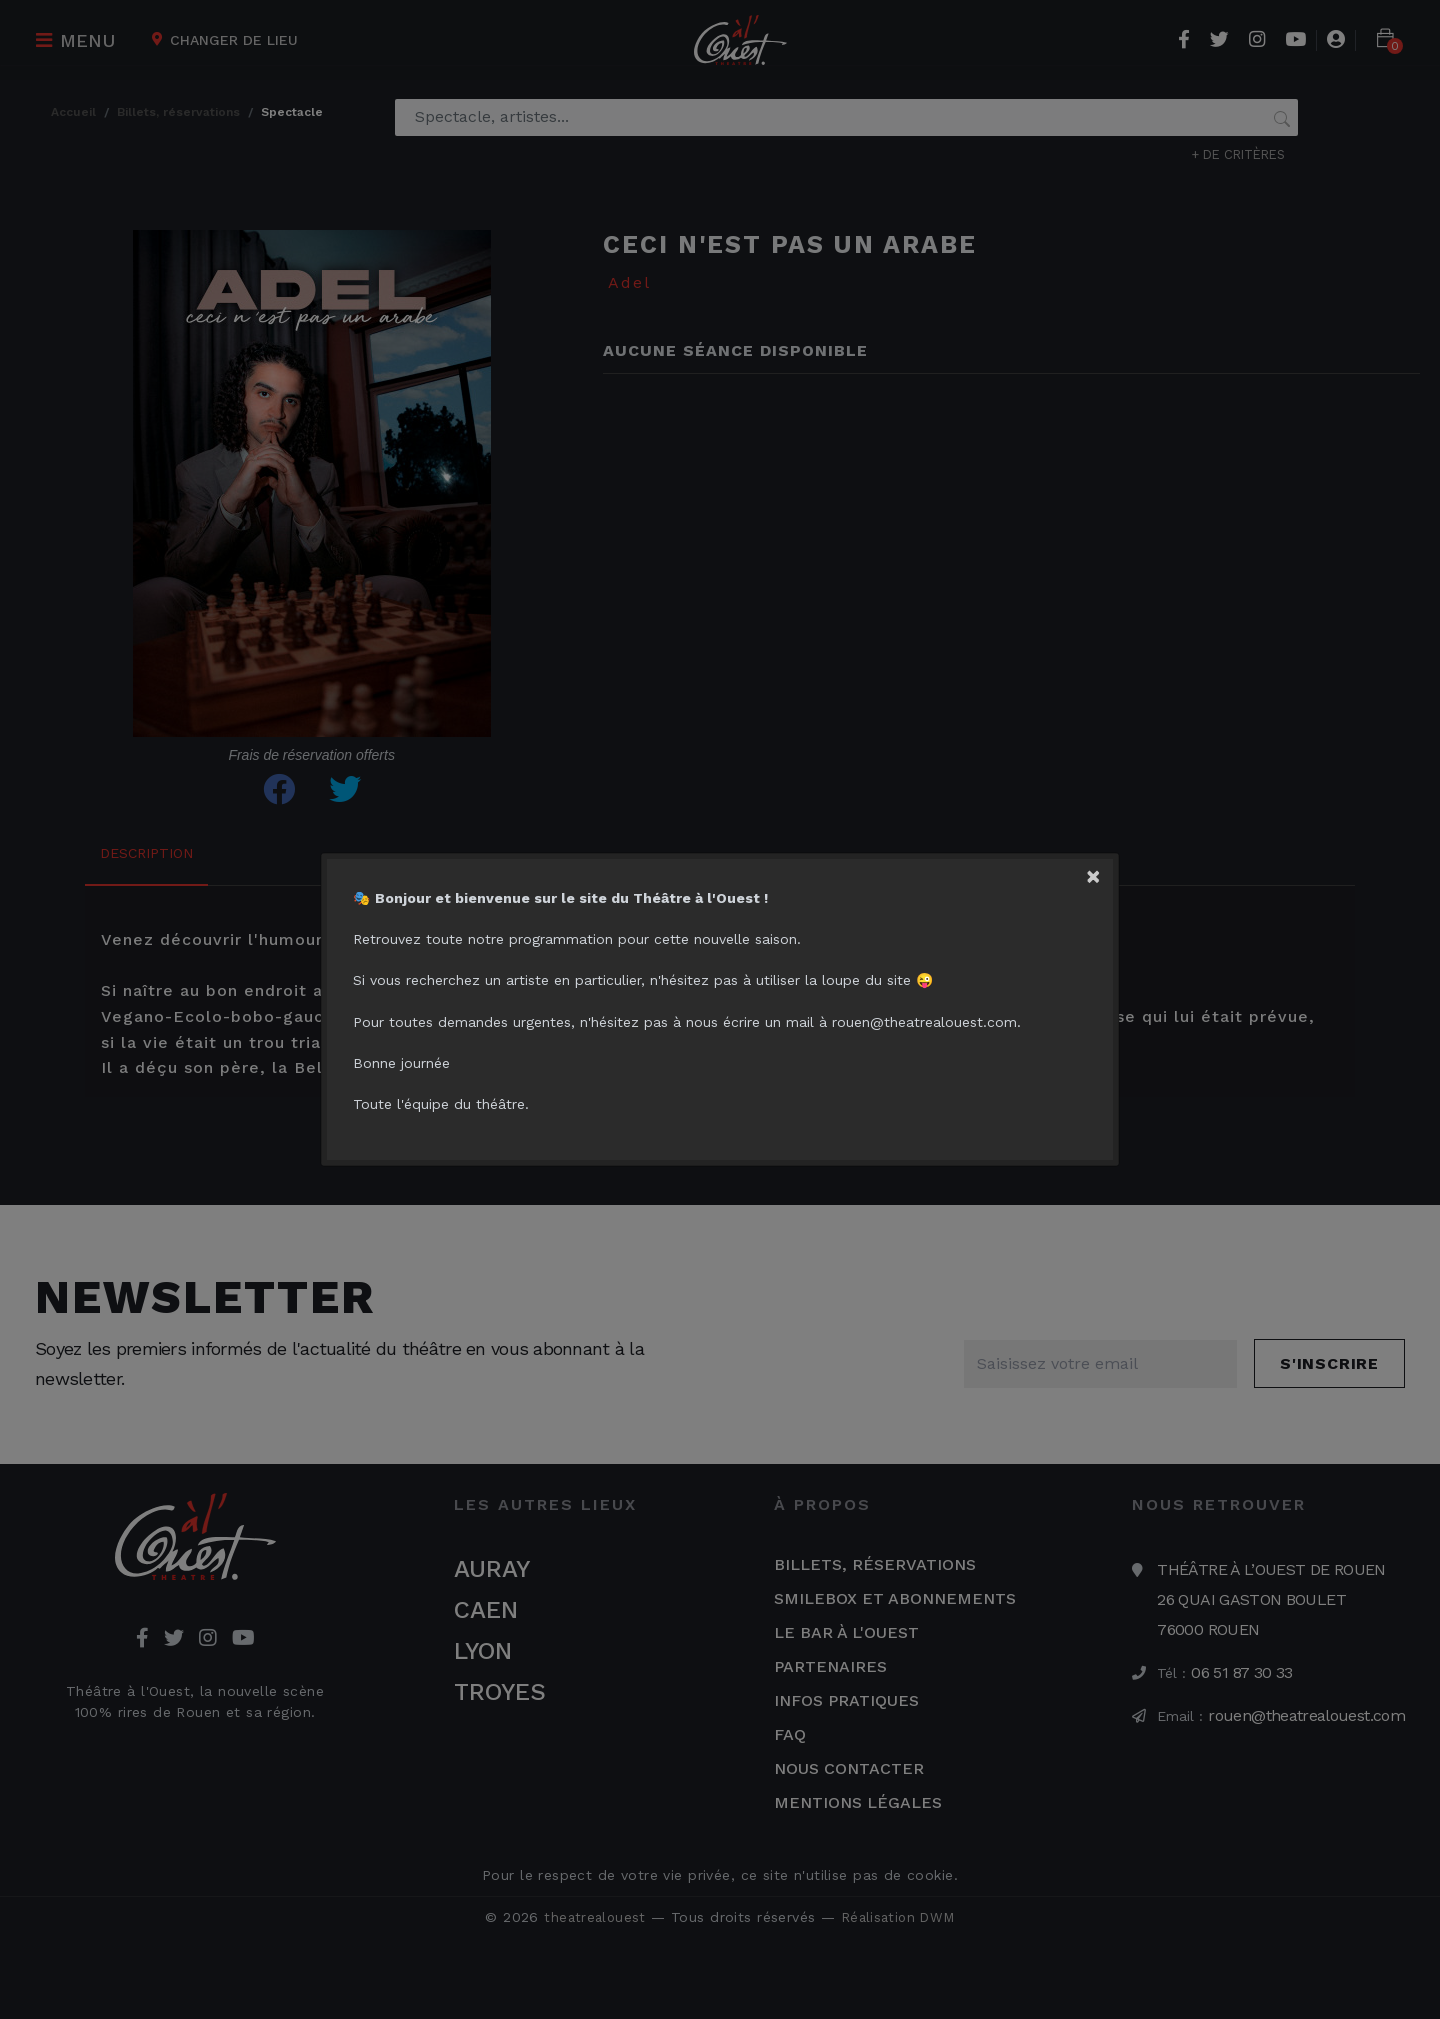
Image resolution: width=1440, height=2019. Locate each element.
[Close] (1098, 855)
